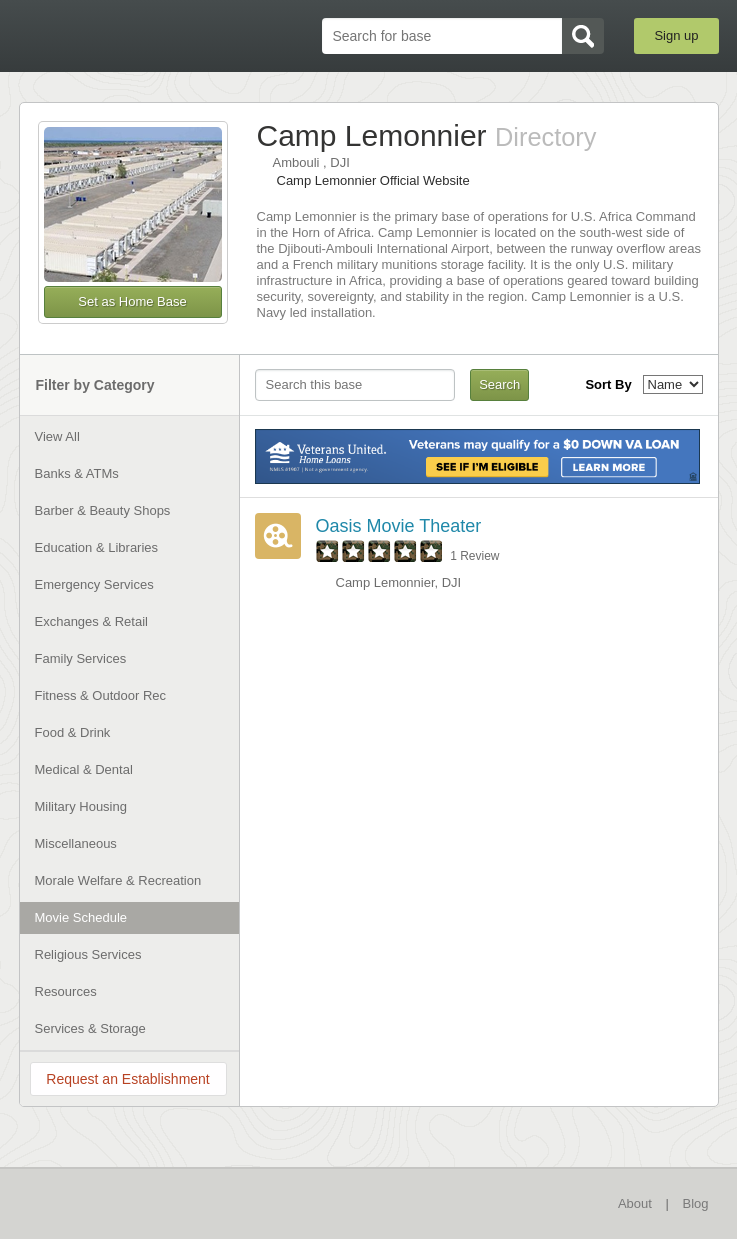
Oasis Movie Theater (399, 526)
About (635, 1203)
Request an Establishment (127, 1079)
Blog (695, 1203)
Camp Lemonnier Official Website (373, 180)
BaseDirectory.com (124, 36)
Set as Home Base (132, 301)
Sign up (676, 35)
